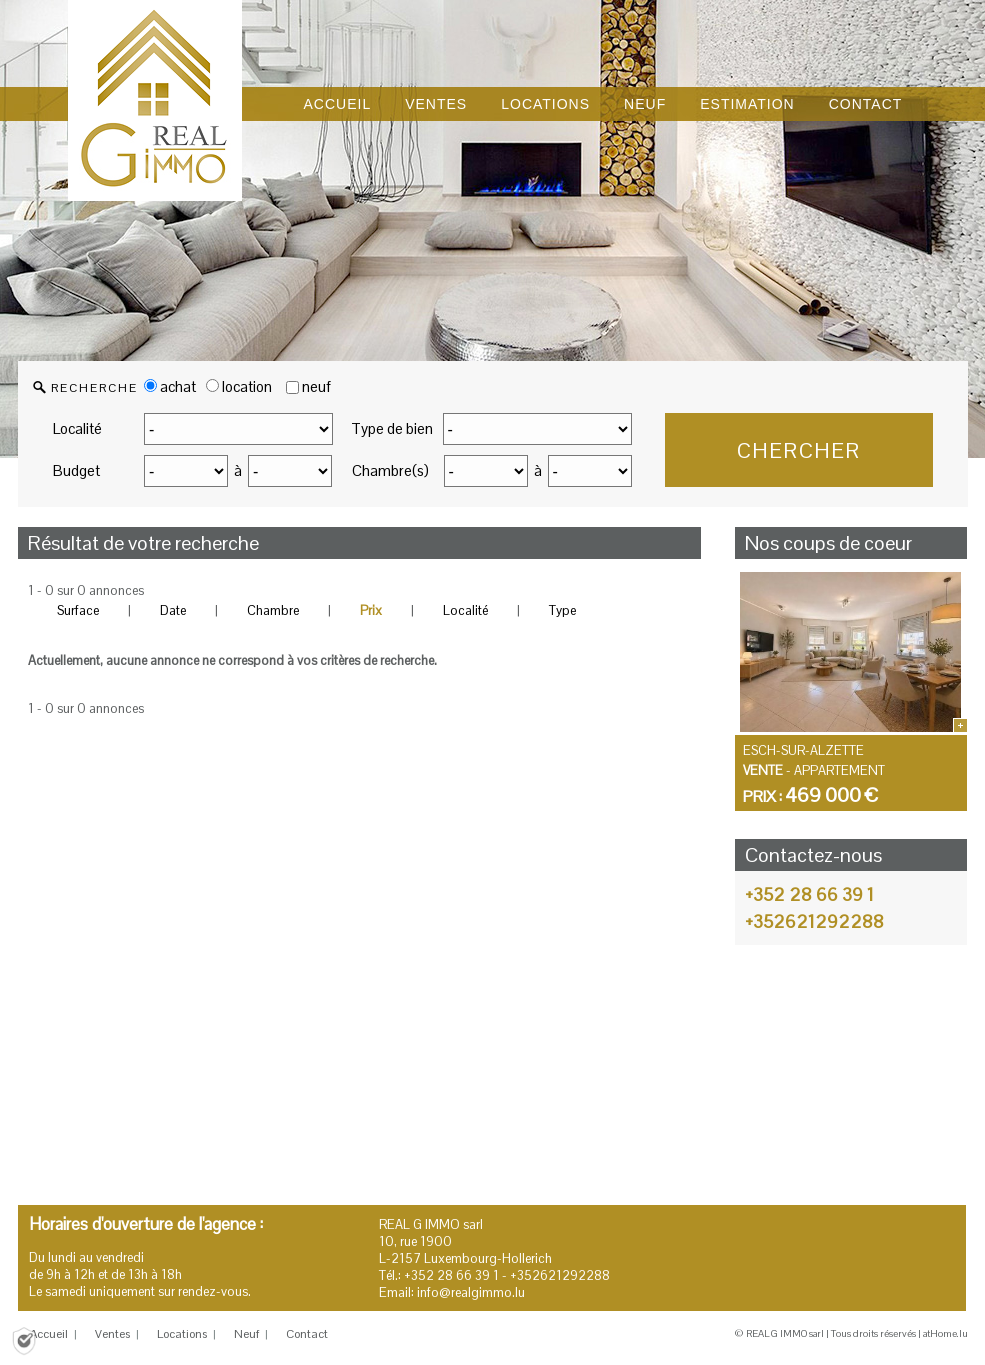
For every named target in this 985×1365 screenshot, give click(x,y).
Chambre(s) (390, 470)
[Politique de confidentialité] (24, 1339)
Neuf (246, 1334)
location (239, 386)
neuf (316, 386)
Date (173, 610)
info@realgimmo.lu (471, 1292)
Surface (78, 610)
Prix (371, 610)
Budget (76, 470)
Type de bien (392, 428)
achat (170, 386)
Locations (182, 1334)
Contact (307, 1334)
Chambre (273, 610)
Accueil (49, 1334)
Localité (77, 428)
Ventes (112, 1334)
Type (562, 610)
